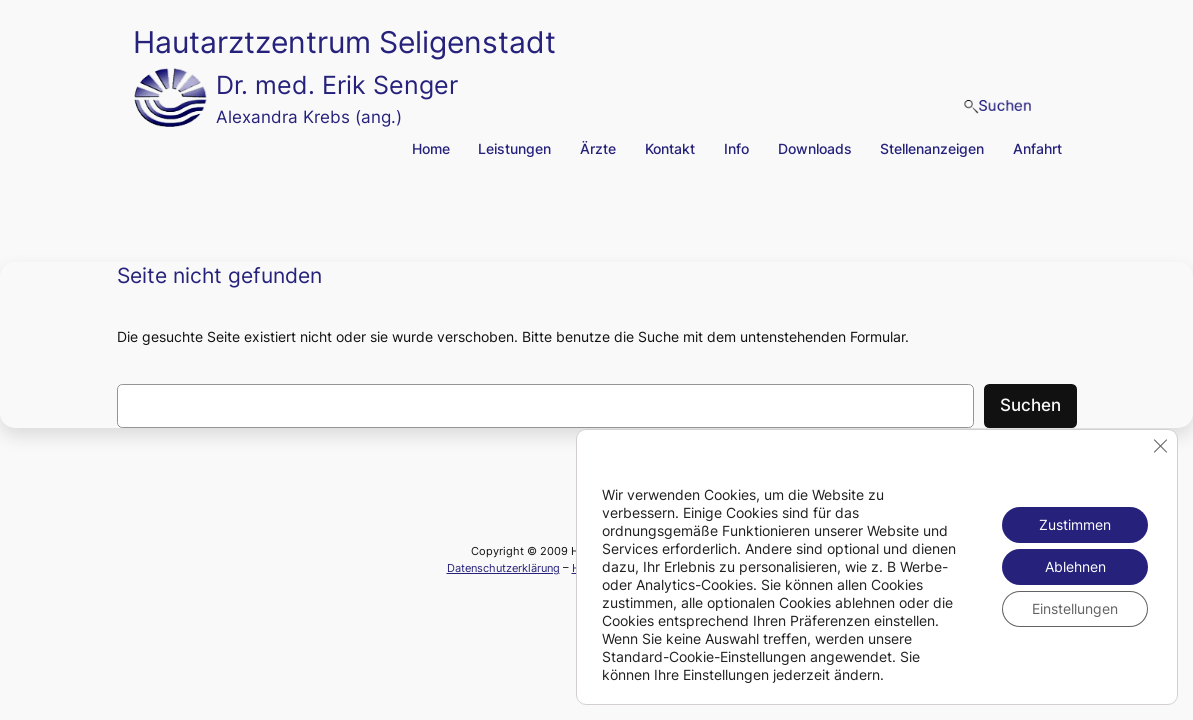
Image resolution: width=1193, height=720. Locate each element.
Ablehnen (1075, 566)
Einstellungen (1075, 608)
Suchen (1030, 405)
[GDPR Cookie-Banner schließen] (1160, 446)
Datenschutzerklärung (503, 568)
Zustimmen (1075, 524)
